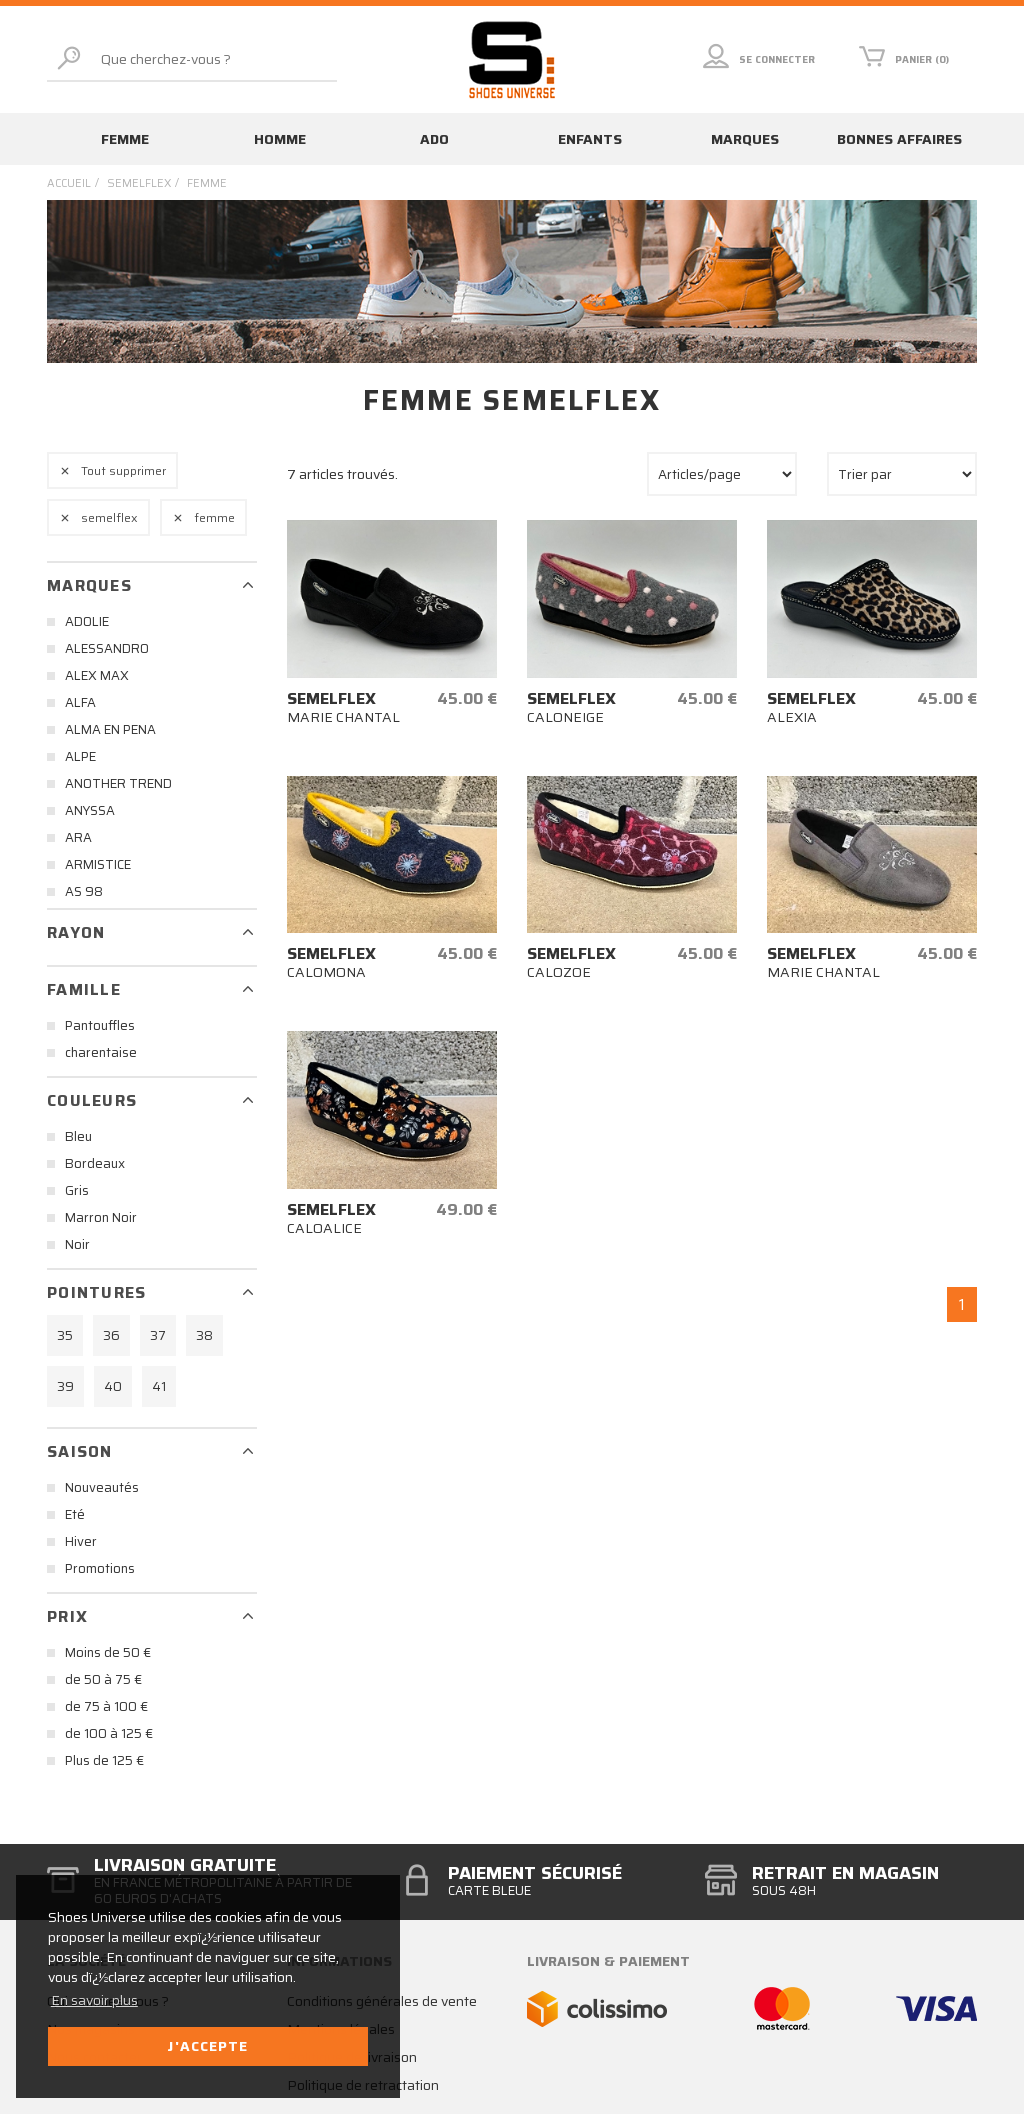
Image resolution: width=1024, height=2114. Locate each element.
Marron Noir (101, 1217)
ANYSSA (90, 810)
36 (111, 1335)
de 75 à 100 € (106, 1706)
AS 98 (84, 891)
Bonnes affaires (899, 139)
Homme (280, 139)
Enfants (590, 139)
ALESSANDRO (107, 648)
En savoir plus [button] (94, 2000)
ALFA (80, 702)
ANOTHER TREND (118, 783)
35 (65, 1335)
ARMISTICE (98, 864)
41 (159, 1386)
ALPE (80, 756)
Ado (434, 139)
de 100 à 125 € (109, 1733)
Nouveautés (102, 1487)
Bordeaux (95, 1163)
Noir (77, 1244)
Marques (745, 139)
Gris (77, 1190)
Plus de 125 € (104, 1760)
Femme (125, 139)
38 (204, 1335)
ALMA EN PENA (110, 729)
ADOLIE (87, 621)
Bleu (78, 1136)
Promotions (100, 1568)
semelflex (139, 183)
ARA (78, 837)
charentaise (101, 1052)
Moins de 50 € (108, 1652)
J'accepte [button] (207, 2046)
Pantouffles (100, 1025)
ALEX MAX (97, 675)
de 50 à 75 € (103, 1679)
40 (113, 1386)
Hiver (81, 1541)
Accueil (69, 183)
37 (158, 1335)
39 (65, 1386)
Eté (75, 1514)
